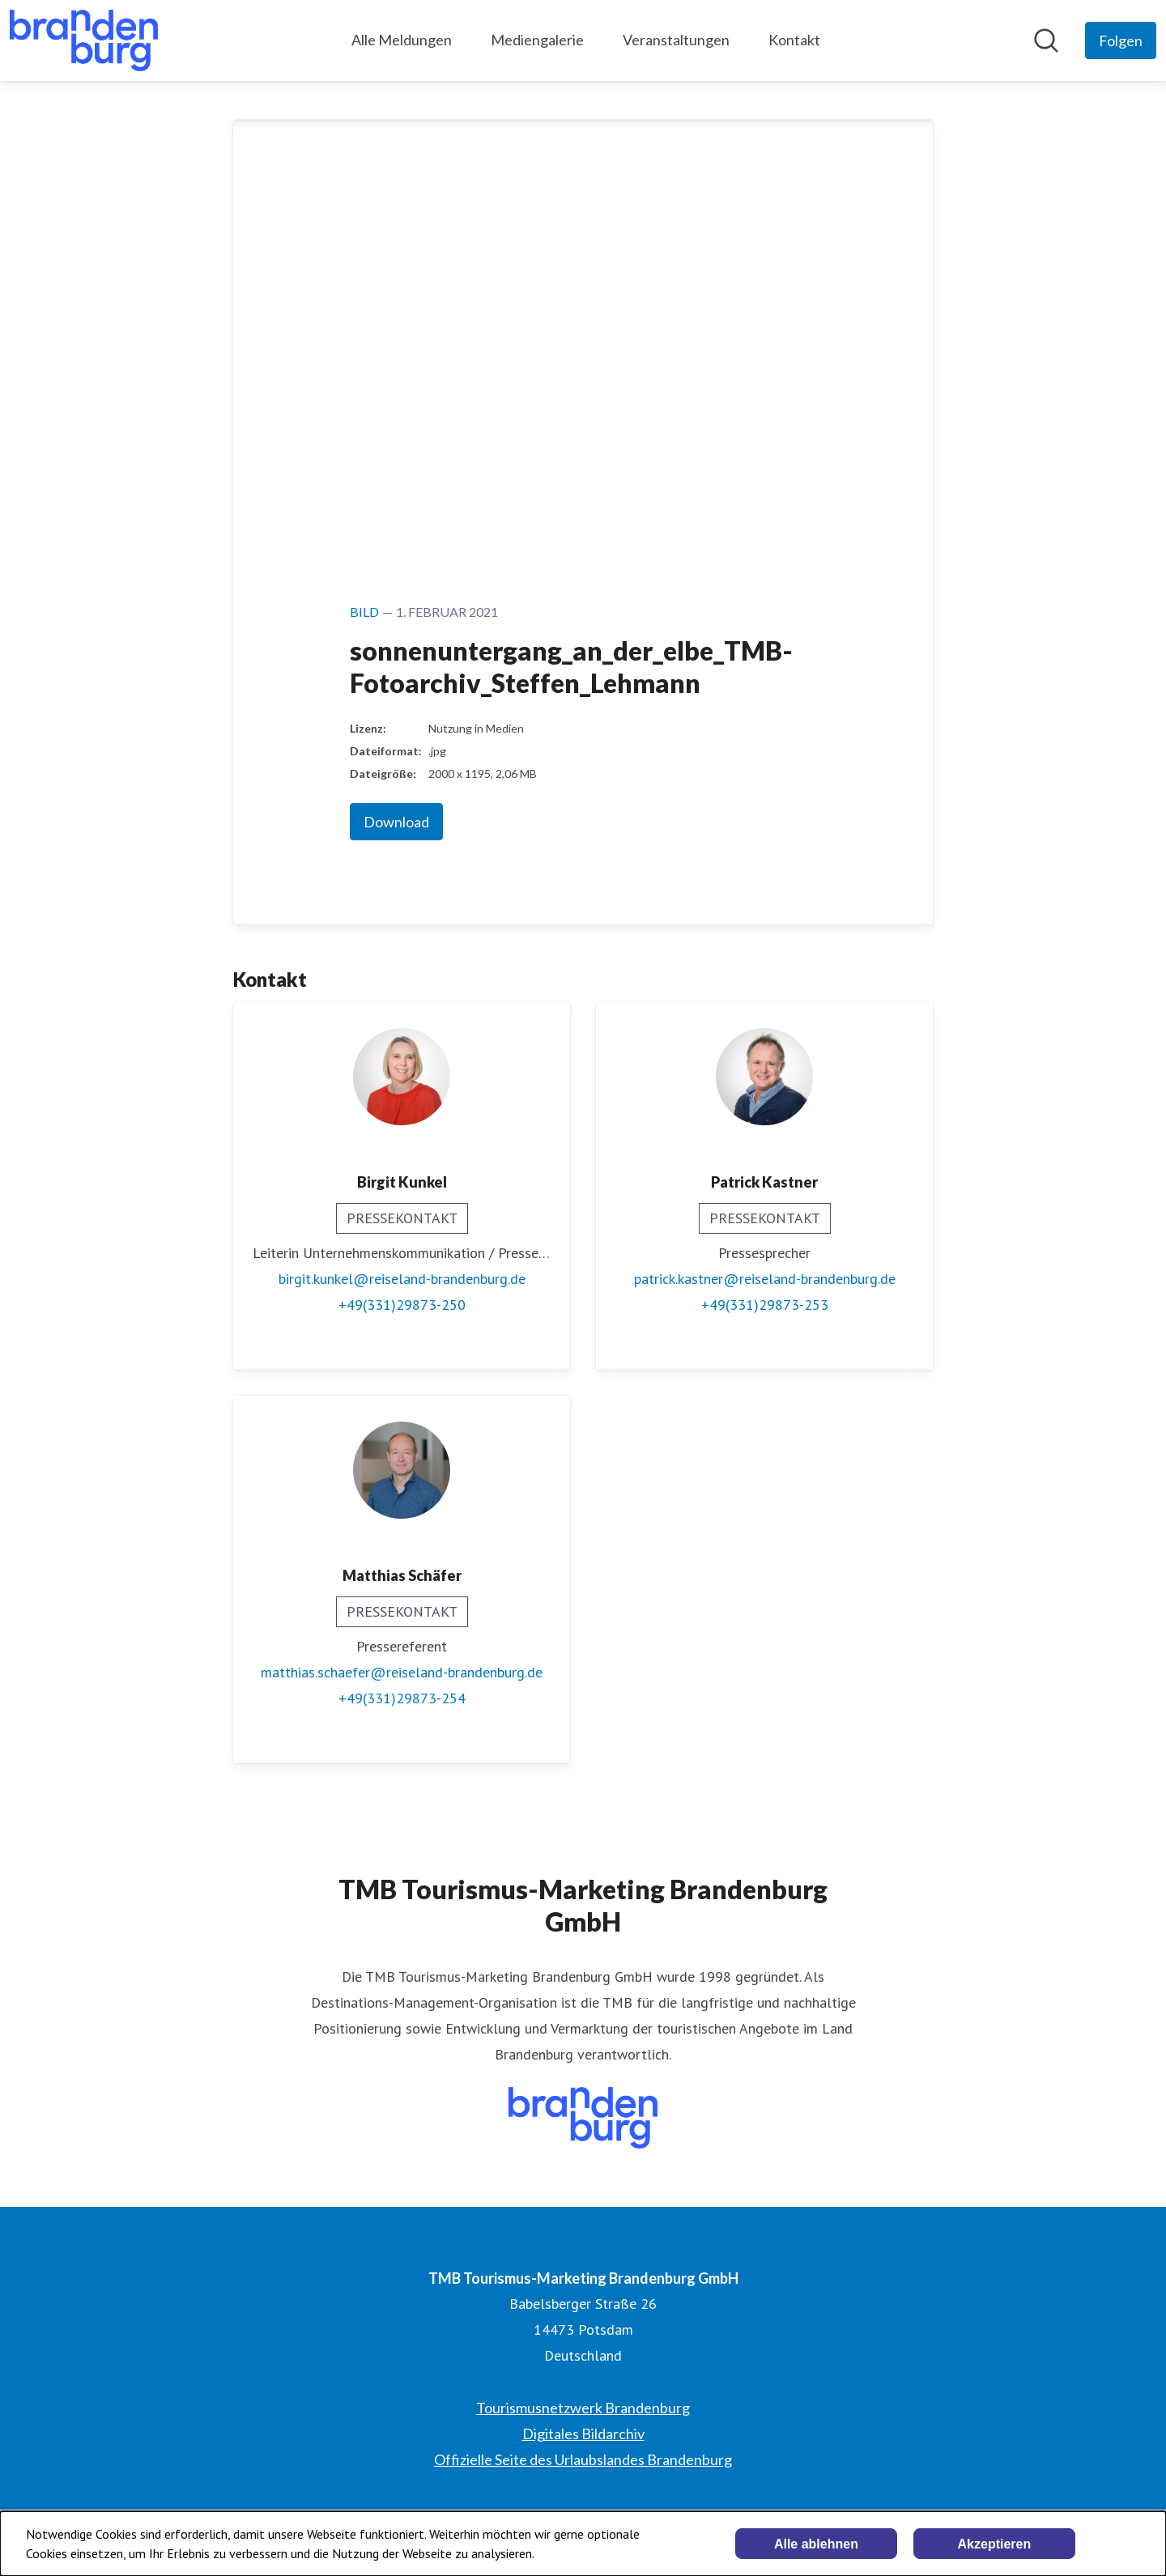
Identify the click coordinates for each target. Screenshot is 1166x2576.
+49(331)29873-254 (402, 1698)
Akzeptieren (995, 2544)
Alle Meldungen (401, 40)
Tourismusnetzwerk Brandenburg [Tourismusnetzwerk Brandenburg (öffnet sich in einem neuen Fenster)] (583, 2408)
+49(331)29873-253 (764, 1304)
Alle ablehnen (816, 2544)
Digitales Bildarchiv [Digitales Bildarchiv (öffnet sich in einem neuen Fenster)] (583, 2433)
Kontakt (794, 40)
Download (396, 822)
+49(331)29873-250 (402, 1304)
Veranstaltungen (676, 40)
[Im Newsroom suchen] (1046, 40)
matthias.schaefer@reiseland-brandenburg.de (402, 1672)
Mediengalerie (537, 40)
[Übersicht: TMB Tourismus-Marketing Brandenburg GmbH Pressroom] (84, 40)
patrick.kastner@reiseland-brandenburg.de (765, 1278)
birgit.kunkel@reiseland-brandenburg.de (402, 1278)
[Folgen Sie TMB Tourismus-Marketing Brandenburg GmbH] (1120, 40)
